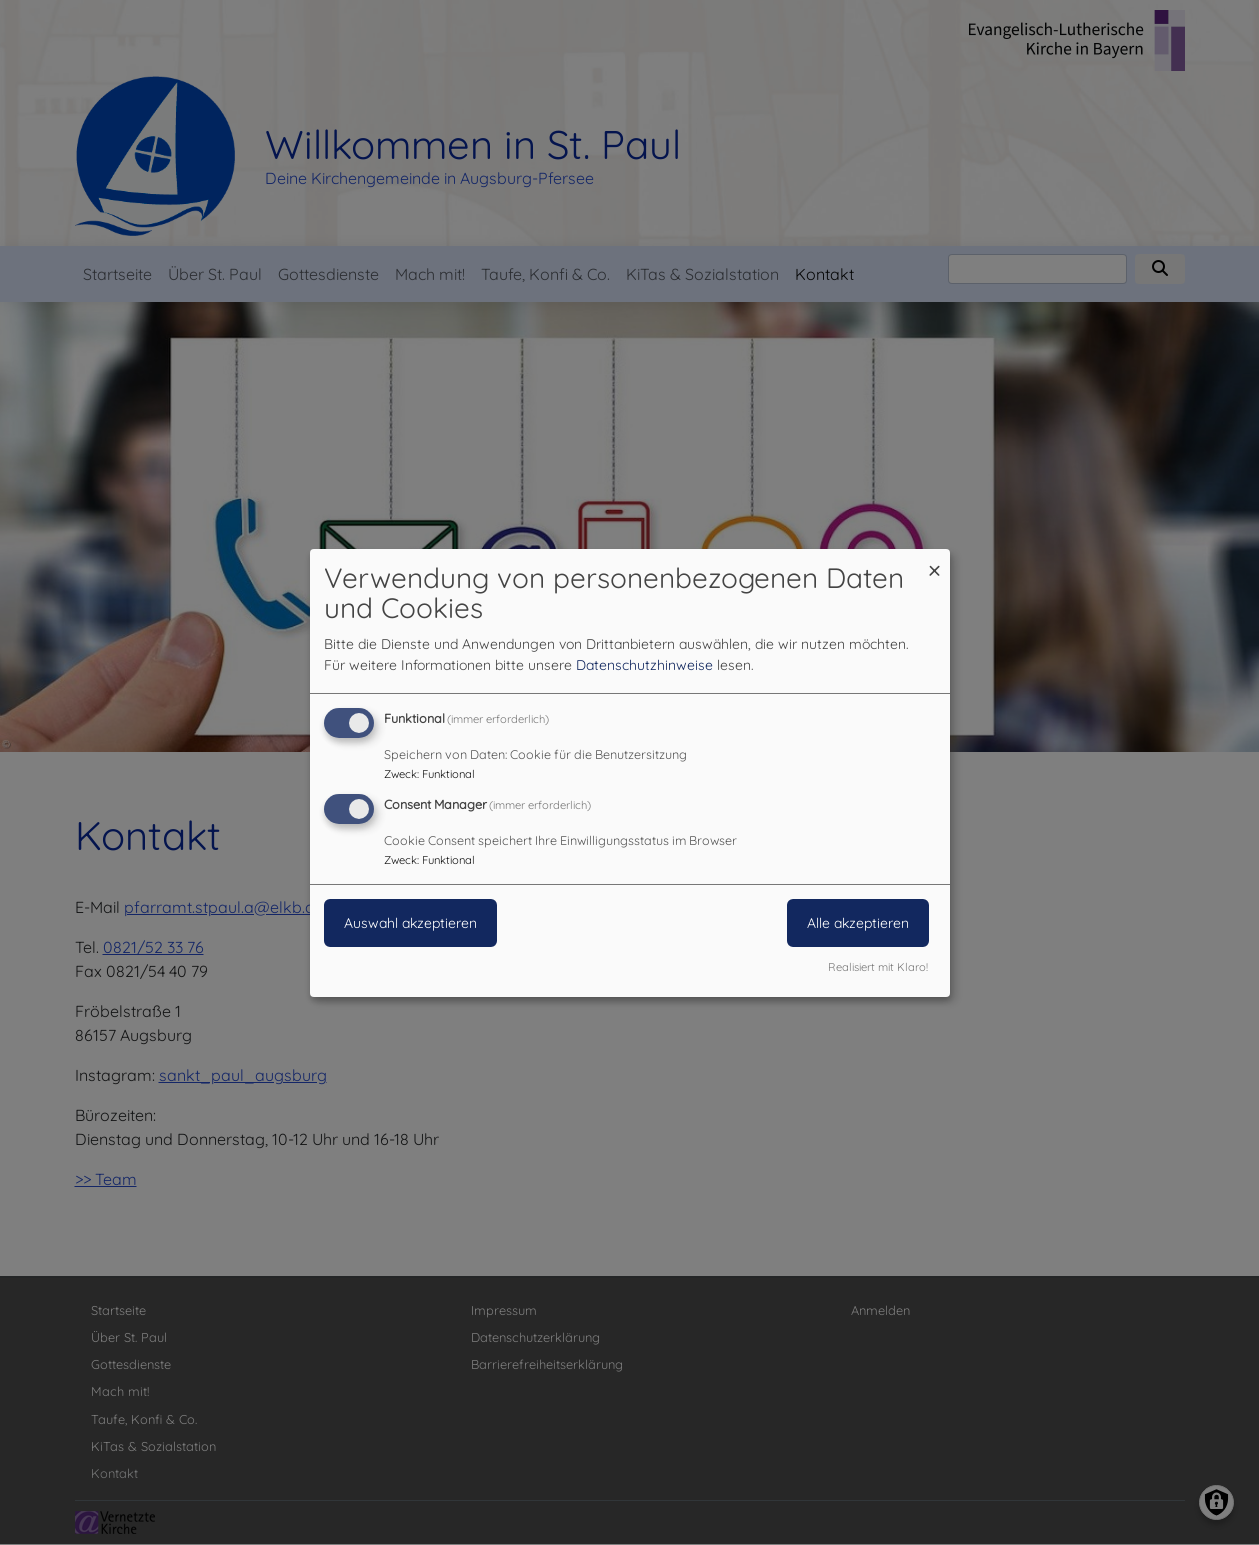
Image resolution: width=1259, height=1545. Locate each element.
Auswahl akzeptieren (410, 923)
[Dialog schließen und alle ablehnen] (935, 560)
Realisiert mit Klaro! (878, 967)
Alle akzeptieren (858, 923)
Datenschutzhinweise (644, 665)
